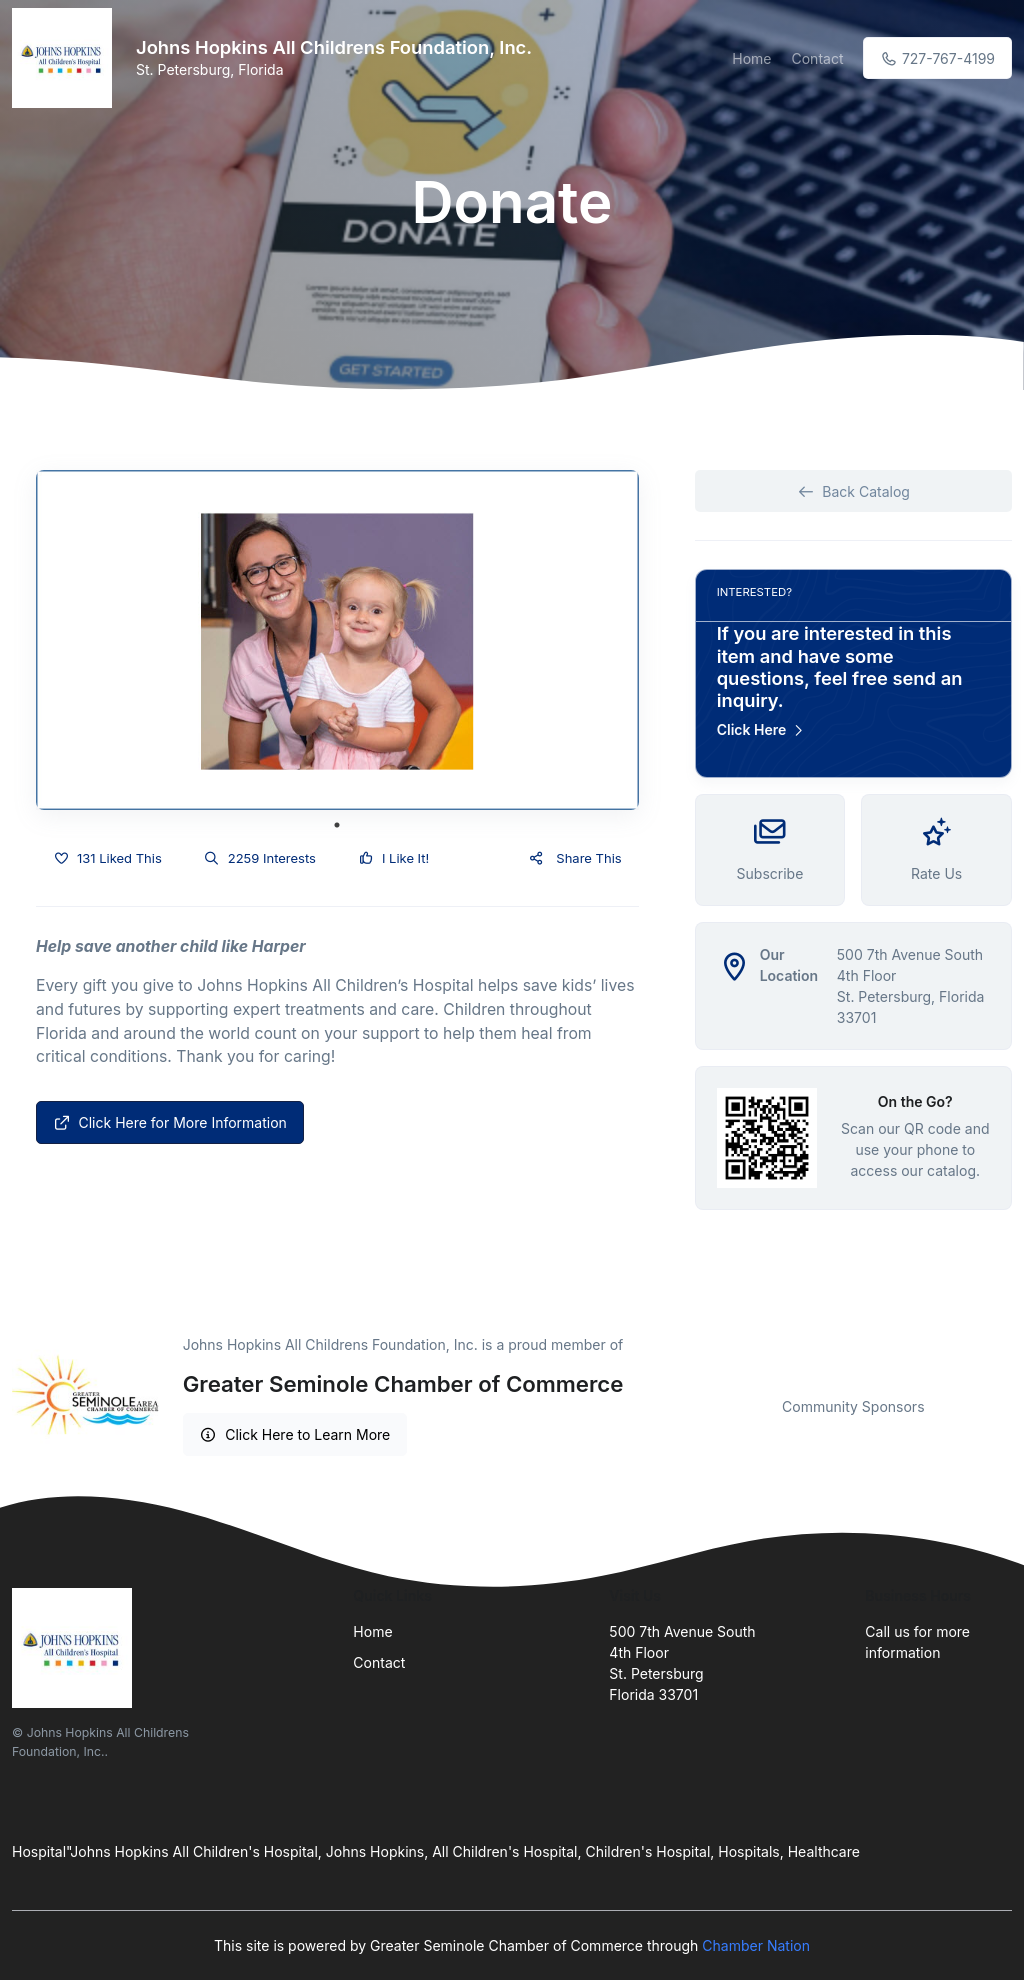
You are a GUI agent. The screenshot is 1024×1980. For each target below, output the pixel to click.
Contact (817, 58)
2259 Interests (260, 858)
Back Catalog (853, 491)
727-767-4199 (937, 58)
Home (751, 58)
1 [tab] (337, 825)
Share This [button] (574, 858)
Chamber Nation (756, 1945)
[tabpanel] (337, 640)
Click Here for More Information (170, 1122)
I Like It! (393, 858)
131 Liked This (107, 858)
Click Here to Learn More (295, 1434)
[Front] (66, 58)
